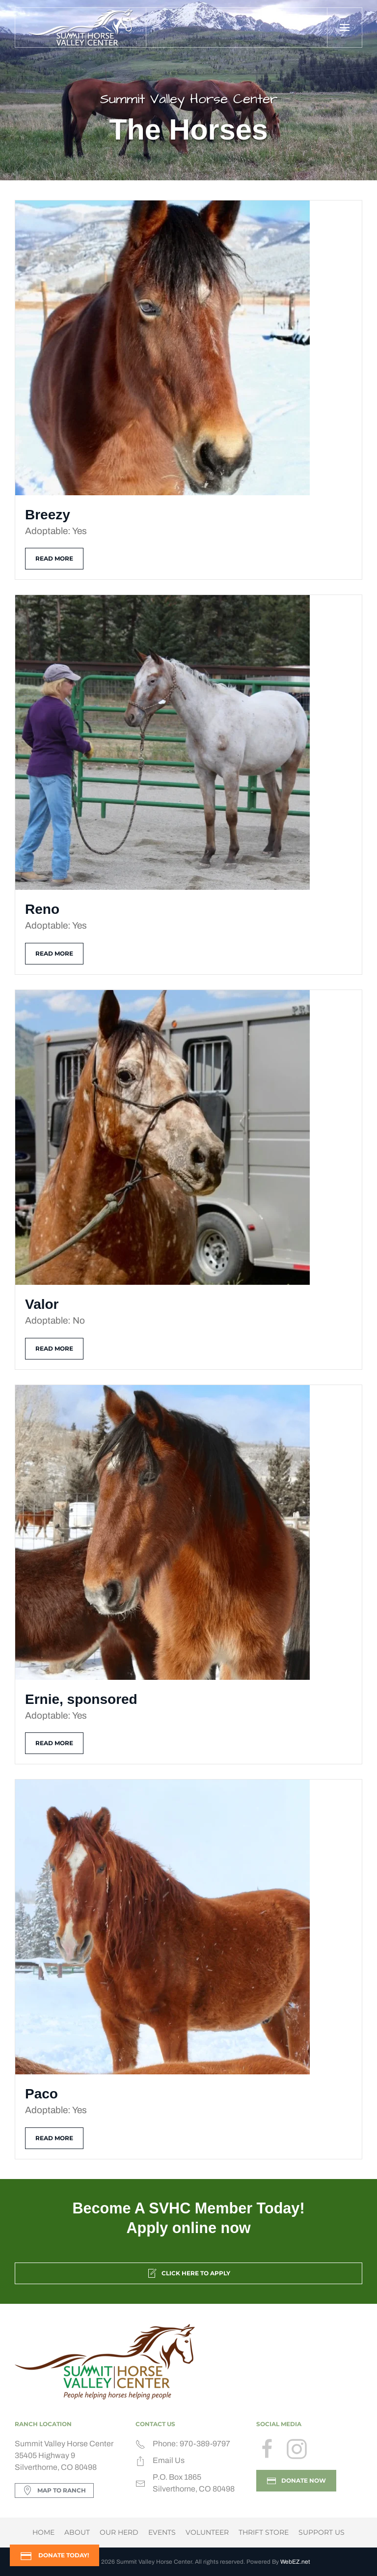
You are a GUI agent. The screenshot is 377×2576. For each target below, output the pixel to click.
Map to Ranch (54, 2490)
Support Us (321, 2532)
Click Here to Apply (188, 2273)
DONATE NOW (296, 2481)
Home (43, 2532)
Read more (54, 558)
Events (162, 2532)
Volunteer (207, 2532)
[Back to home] (80, 27)
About (77, 2532)
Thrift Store (264, 2532)
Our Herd (119, 2532)
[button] (344, 27)
